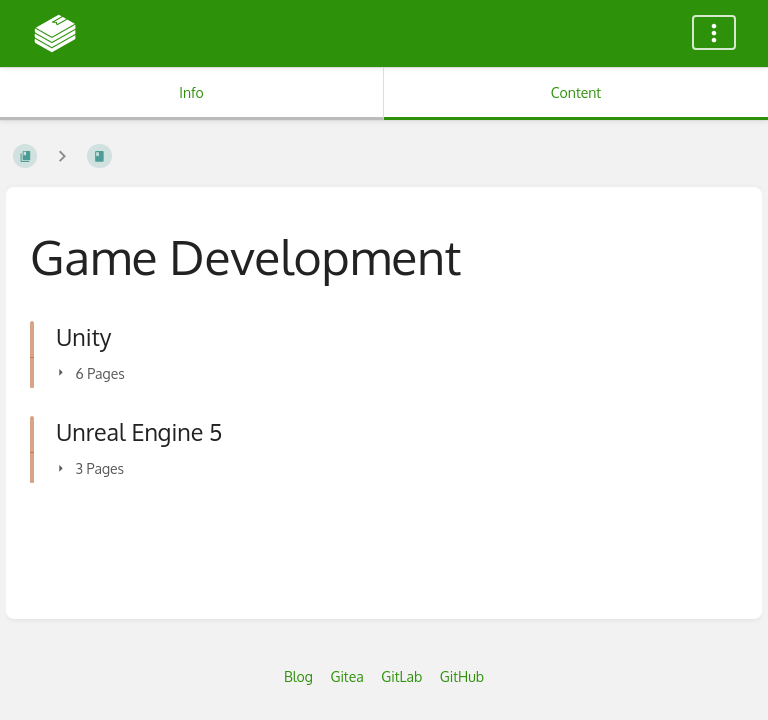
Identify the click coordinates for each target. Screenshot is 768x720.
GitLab (401, 676)
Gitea (346, 676)
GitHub (462, 676)
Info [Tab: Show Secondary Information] (191, 92)
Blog (298, 676)
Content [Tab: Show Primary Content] (576, 92)
